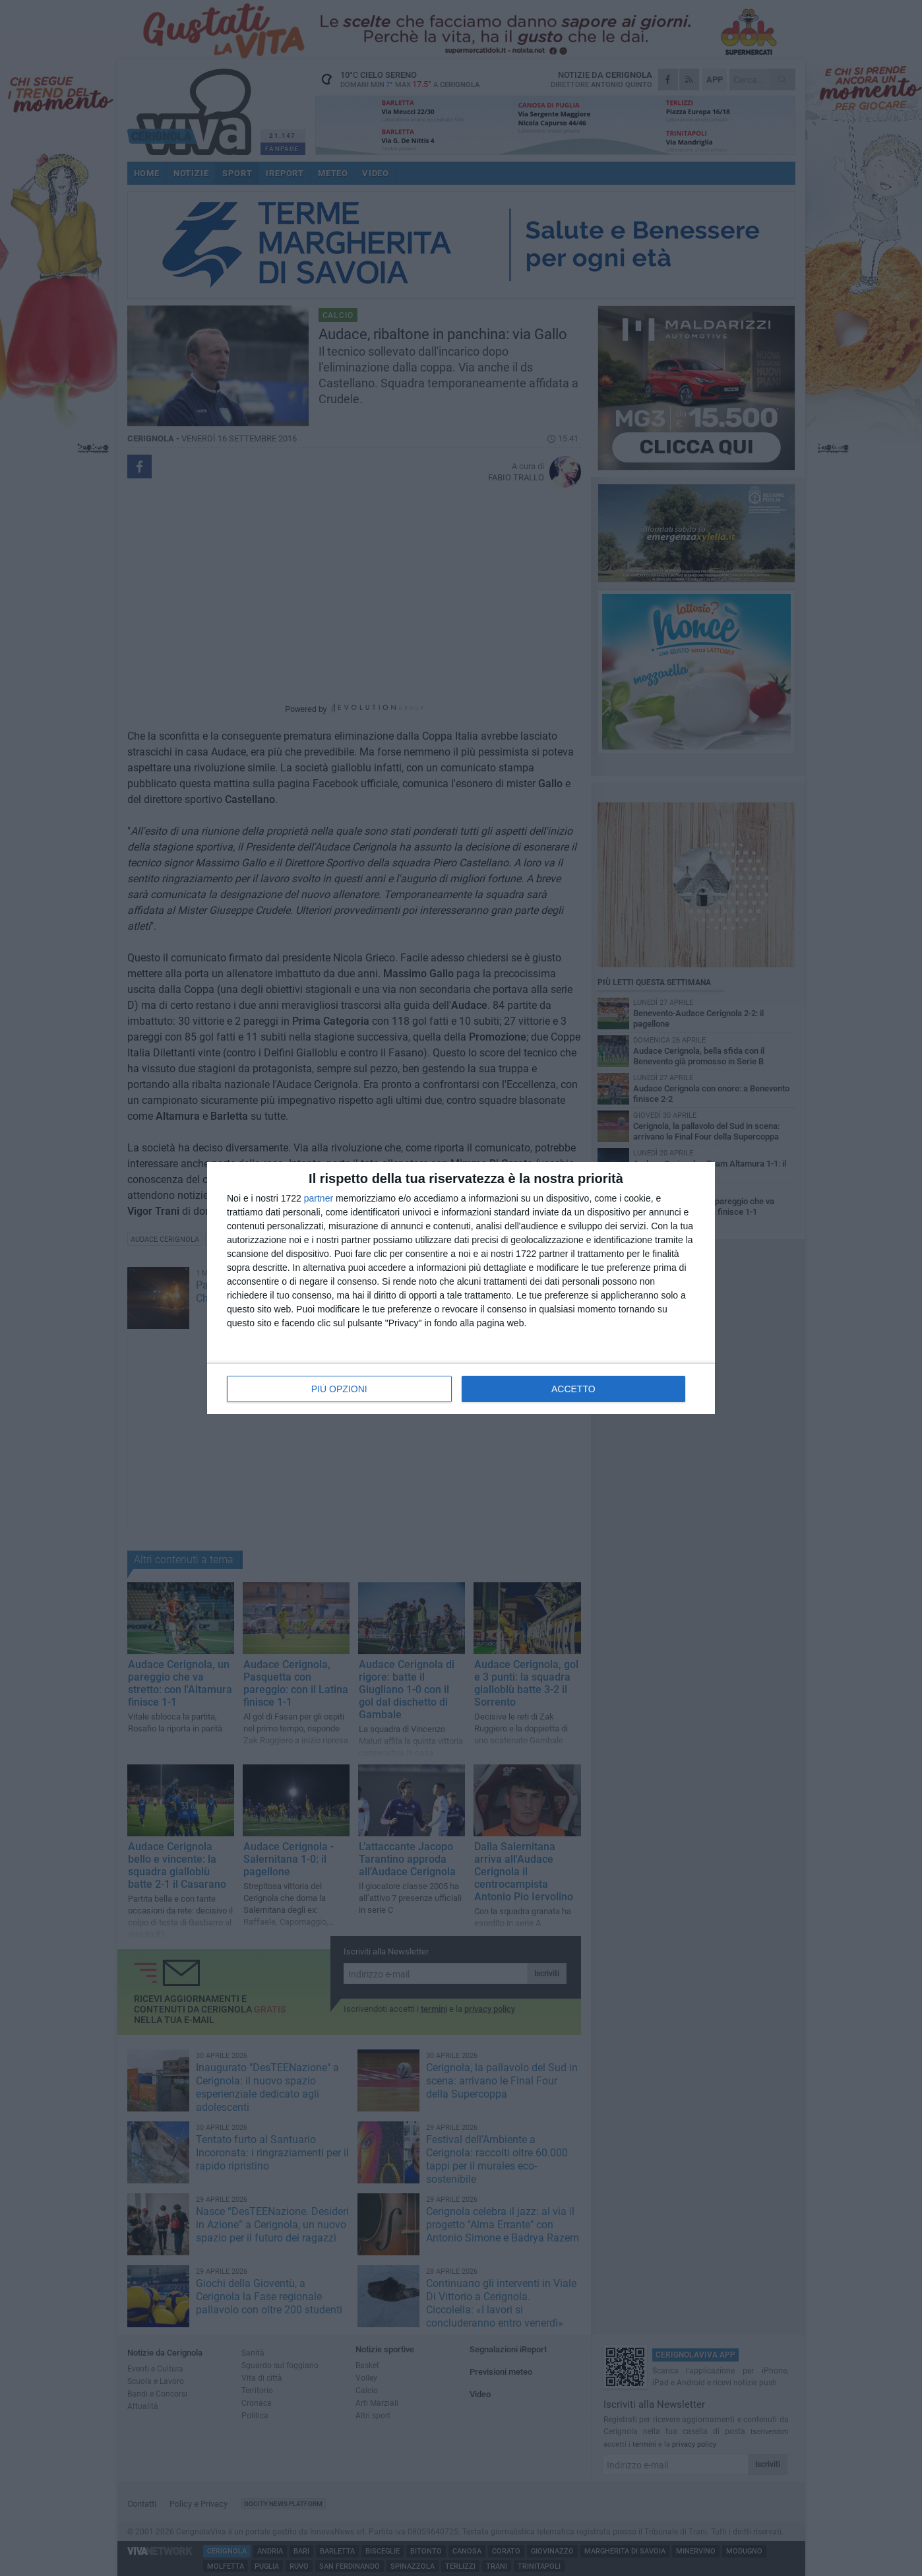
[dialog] (461, 1288)
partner (318, 1198)
